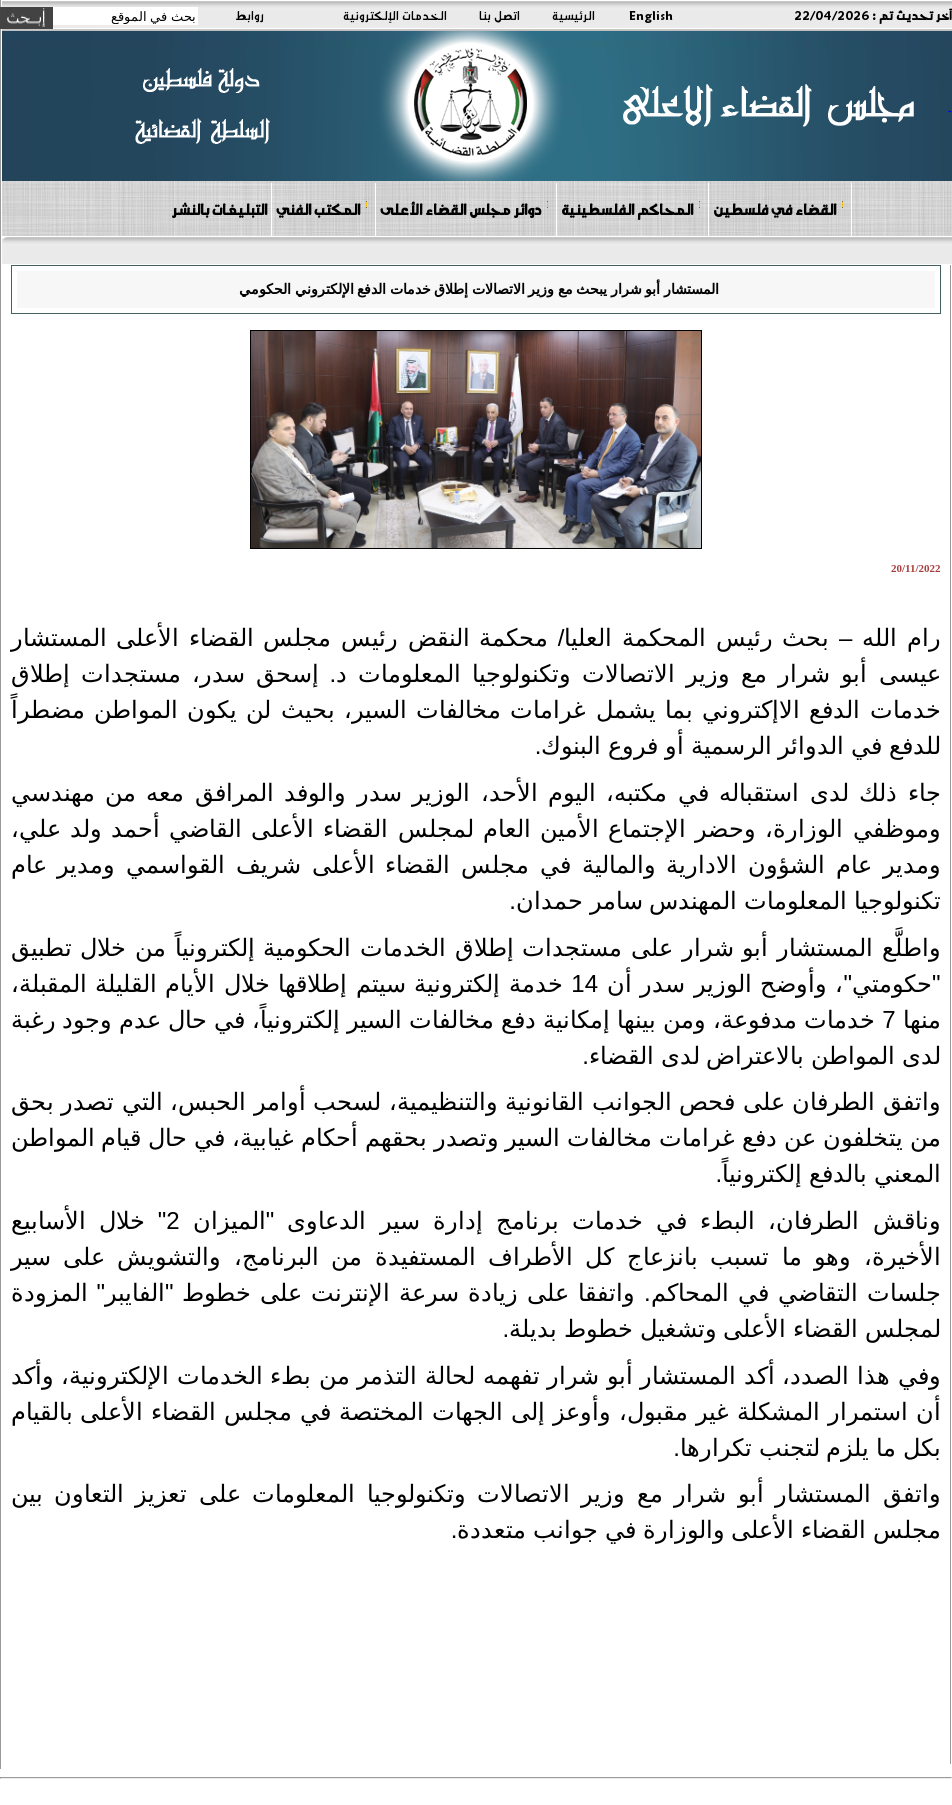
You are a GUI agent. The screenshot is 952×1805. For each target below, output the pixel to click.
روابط (249, 15)
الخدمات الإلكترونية (395, 15)
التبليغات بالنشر (219, 209)
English (651, 15)
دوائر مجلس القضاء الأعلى (465, 208)
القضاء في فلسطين (779, 208)
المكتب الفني (322, 208)
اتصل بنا (499, 15)
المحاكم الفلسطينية (631, 208)
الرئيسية (573, 15)
